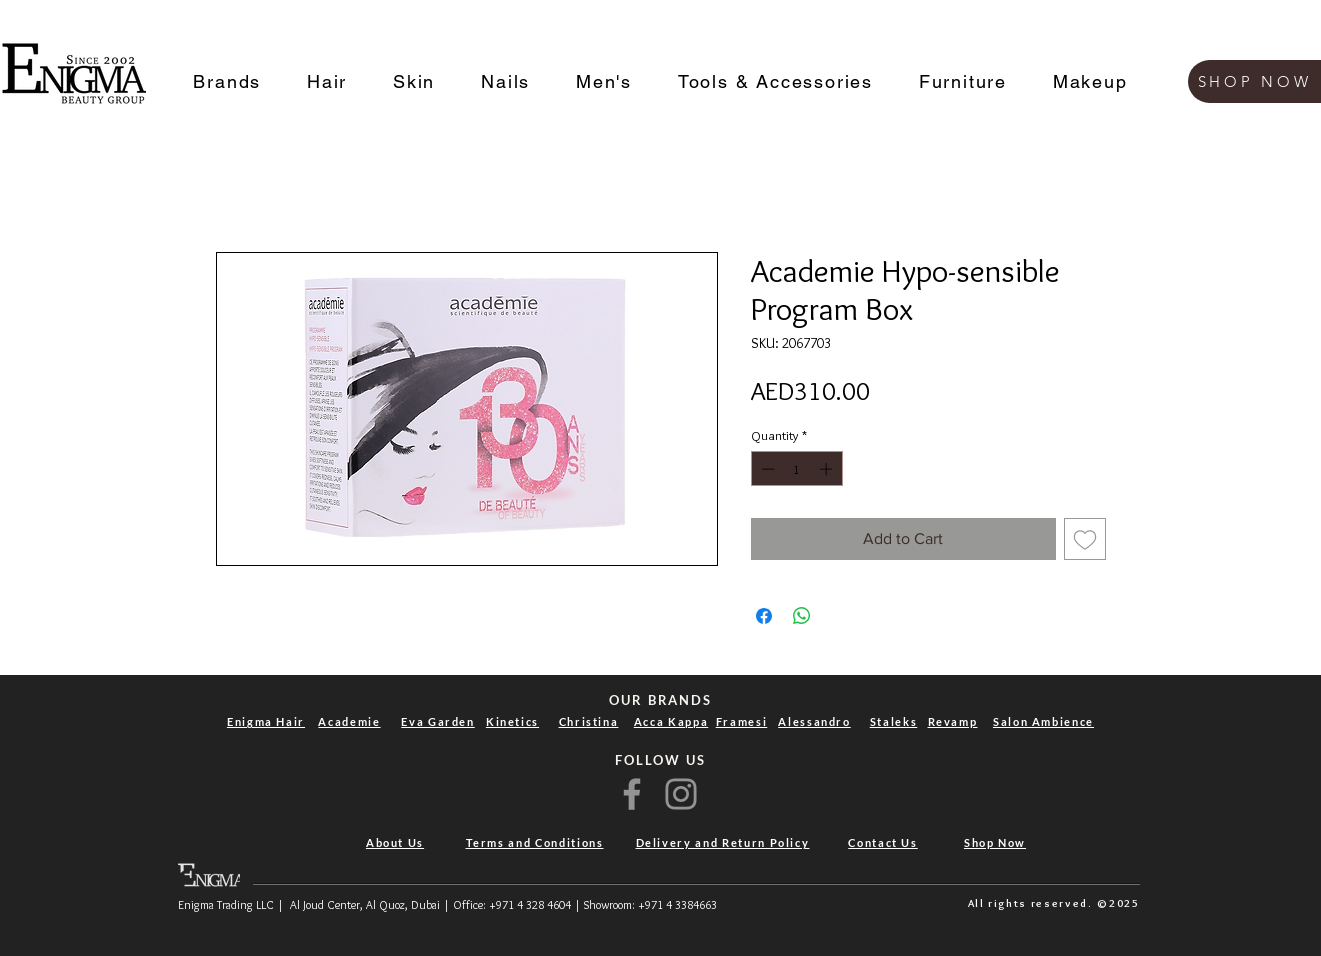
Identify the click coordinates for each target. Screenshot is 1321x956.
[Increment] (828, 469)
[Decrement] (766, 469)
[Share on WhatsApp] (802, 616)
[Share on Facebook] (764, 616)
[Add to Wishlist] (1085, 539)
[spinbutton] (796, 469)
